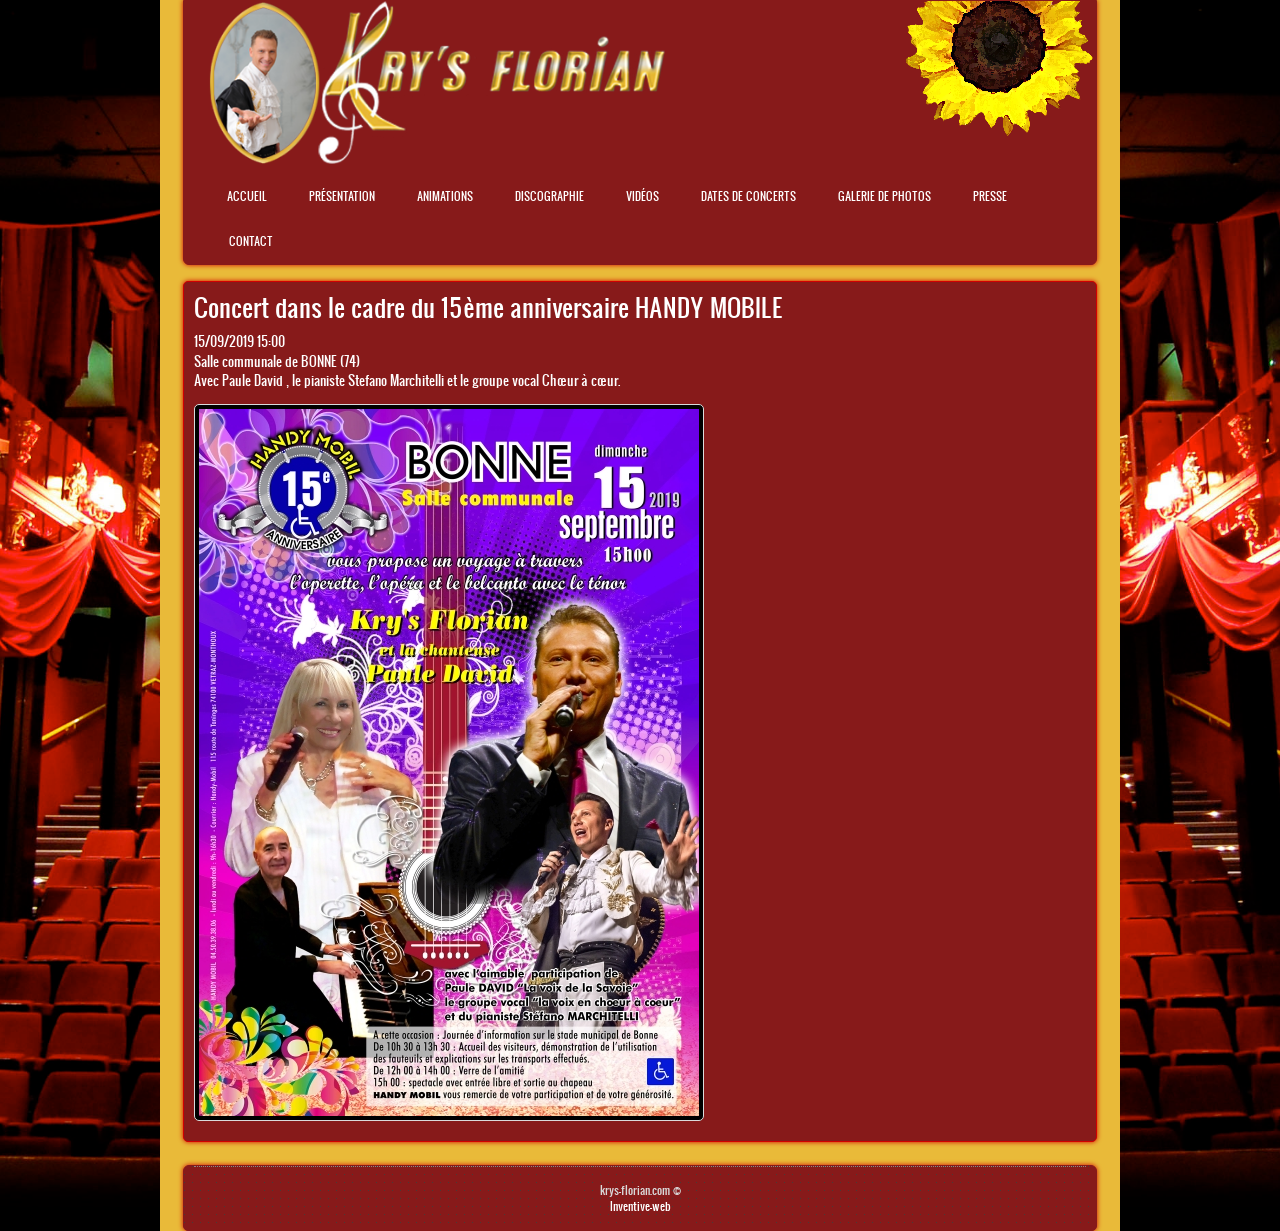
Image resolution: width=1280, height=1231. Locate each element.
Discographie (549, 196)
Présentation (342, 196)
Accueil (247, 196)
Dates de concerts (748, 196)
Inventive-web (640, 1206)
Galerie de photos (884, 196)
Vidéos (642, 196)
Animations (445, 196)
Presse (990, 196)
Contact (251, 241)
